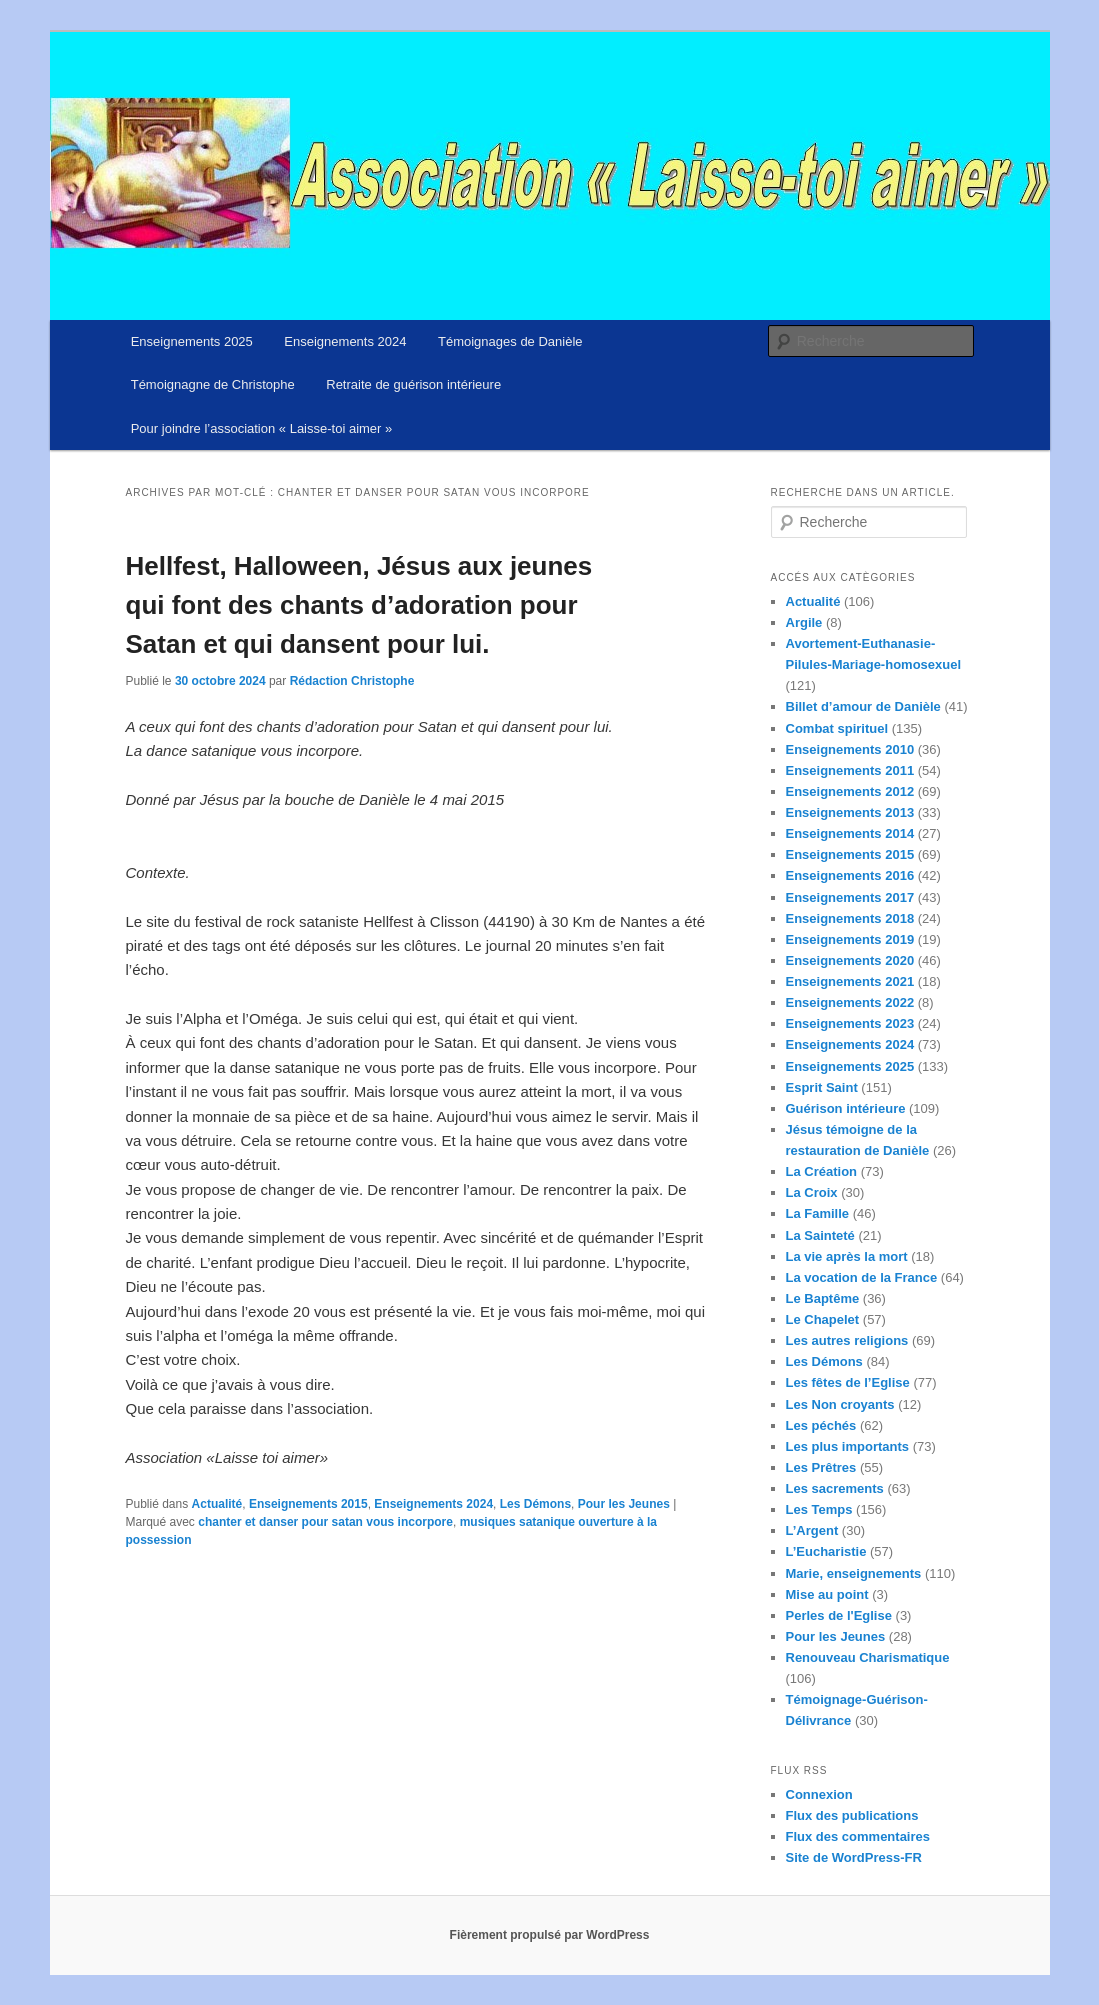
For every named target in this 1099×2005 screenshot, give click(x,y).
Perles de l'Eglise (839, 1615)
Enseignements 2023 (850, 1023)
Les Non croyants (840, 1404)
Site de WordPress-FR (854, 1857)
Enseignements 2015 (308, 1504)
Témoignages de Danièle (510, 341)
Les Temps (819, 1509)
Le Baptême (823, 1298)
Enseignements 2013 (850, 812)
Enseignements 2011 (850, 770)
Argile (804, 622)
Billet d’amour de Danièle (863, 706)
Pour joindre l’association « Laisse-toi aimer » (262, 428)
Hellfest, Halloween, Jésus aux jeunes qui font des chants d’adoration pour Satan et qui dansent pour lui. (359, 605)
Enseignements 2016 (850, 875)
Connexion (819, 1794)
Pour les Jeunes (624, 1504)
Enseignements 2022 (850, 1002)
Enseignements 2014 (850, 833)
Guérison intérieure (846, 1108)
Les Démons (535, 1504)
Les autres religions (847, 1340)
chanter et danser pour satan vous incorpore (325, 1522)
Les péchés (821, 1425)
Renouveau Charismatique (868, 1657)
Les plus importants (848, 1446)
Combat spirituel (837, 728)
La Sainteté (820, 1235)
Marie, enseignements (854, 1573)
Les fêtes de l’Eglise (848, 1382)
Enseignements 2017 (850, 897)
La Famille (818, 1213)
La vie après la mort (847, 1256)
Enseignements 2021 (850, 981)
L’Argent (812, 1530)
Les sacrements (835, 1488)
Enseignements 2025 (192, 341)
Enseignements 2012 (850, 791)
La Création (822, 1171)
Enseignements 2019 (850, 939)
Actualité (217, 1504)
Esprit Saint (822, 1087)
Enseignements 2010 (850, 749)
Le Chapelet (823, 1319)
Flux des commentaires (858, 1836)
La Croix (812, 1192)
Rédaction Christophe (352, 681)
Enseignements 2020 (850, 960)
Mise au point (827, 1594)
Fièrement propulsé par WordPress (550, 1935)
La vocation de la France (862, 1277)
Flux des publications (852, 1815)
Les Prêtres (821, 1467)
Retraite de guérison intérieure (413, 384)
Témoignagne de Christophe (213, 384)
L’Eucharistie (826, 1551)
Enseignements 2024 (345, 341)
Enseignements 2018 (850, 918)
